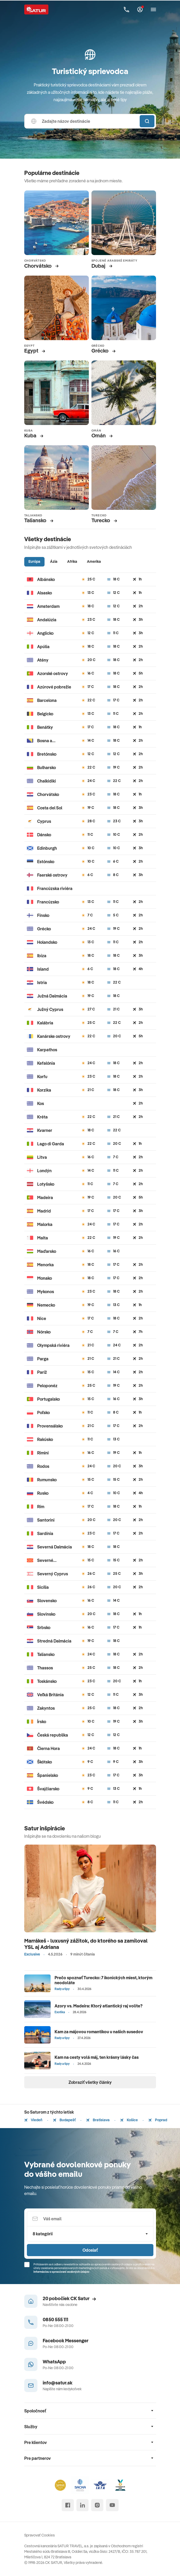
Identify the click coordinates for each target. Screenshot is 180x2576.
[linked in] (82, 2505)
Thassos (45, 1667)
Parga (42, 1358)
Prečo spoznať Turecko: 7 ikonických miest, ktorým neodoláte (103, 1980)
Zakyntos (46, 1708)
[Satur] (36, 9)
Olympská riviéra (53, 1345)
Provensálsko (50, 1426)
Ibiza (41, 955)
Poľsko (43, 1412)
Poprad (157, 2120)
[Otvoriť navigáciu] (153, 9)
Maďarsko (46, 1251)
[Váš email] (90, 2218)
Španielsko (47, 1775)
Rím (40, 1506)
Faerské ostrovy (52, 875)
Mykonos (45, 1291)
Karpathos (47, 1049)
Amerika (94, 561)
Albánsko (46, 579)
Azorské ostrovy (52, 673)
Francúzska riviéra (54, 888)
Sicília (43, 1587)
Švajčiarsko (48, 1788)
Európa (34, 561)
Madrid (44, 1211)
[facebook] (68, 2505)
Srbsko (43, 1627)
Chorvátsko (48, 794)
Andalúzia (46, 619)
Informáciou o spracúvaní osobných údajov (61, 2272)
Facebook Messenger (66, 2341)
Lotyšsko (45, 1184)
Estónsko (45, 861)
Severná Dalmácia (54, 1546)
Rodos (43, 1466)
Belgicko (45, 713)
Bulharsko (46, 767)
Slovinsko (46, 1614)
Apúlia (43, 646)
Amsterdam (48, 606)
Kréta (42, 1117)
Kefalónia (46, 1063)
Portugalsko (48, 1399)
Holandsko (47, 942)
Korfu (42, 1076)
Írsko (41, 1721)
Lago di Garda (50, 1143)
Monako (44, 1278)
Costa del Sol (49, 807)
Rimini (43, 1452)
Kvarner (44, 1130)
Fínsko (43, 915)
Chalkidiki (46, 781)
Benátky (45, 727)
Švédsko (45, 1802)
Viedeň (33, 2120)
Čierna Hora (48, 1748)
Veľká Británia (50, 1694)
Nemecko (46, 1305)
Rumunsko (47, 1479)
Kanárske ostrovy (53, 1036)
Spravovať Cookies (39, 2535)
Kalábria (45, 1022)
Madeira (45, 1197)
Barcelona (47, 700)
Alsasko (44, 592)
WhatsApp (54, 2362)
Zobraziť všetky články (90, 2082)
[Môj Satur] (139, 9)
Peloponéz (47, 1385)
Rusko (42, 1493)
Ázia (53, 561)
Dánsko (44, 834)
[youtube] (112, 2505)
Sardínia (45, 1533)
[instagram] (97, 2505)
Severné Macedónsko (49, 1560)
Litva (42, 1157)
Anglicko (45, 633)
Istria (42, 982)
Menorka (45, 1264)
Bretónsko (46, 754)
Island (43, 969)
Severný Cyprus (52, 1573)
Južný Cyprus (50, 1009)
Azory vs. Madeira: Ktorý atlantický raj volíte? (99, 2005)
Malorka (44, 1224)
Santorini (46, 1520)
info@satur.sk (57, 2383)
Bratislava (98, 2120)
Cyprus (44, 821)
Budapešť (64, 2120)
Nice (41, 1318)
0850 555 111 (55, 2319)
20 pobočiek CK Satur (69, 2298)
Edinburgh (47, 848)
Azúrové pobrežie (54, 687)
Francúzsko (48, 902)
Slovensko (47, 1600)
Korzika (44, 1090)
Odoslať (90, 2250)
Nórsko (44, 1332)
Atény (42, 660)
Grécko (44, 928)
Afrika (72, 561)
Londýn (44, 1170)
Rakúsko (45, 1439)
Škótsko (44, 1761)
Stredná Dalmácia (54, 1641)
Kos (40, 1103)
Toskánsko (47, 1681)
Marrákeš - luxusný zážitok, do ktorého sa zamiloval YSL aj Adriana (86, 1943)
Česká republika (52, 1735)
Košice (129, 2120)
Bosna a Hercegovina (49, 740)
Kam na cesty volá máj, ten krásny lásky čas (97, 2057)
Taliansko (46, 1654)
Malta (42, 1237)
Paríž (42, 1372)
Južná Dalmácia (52, 996)
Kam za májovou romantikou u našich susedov (99, 2031)
